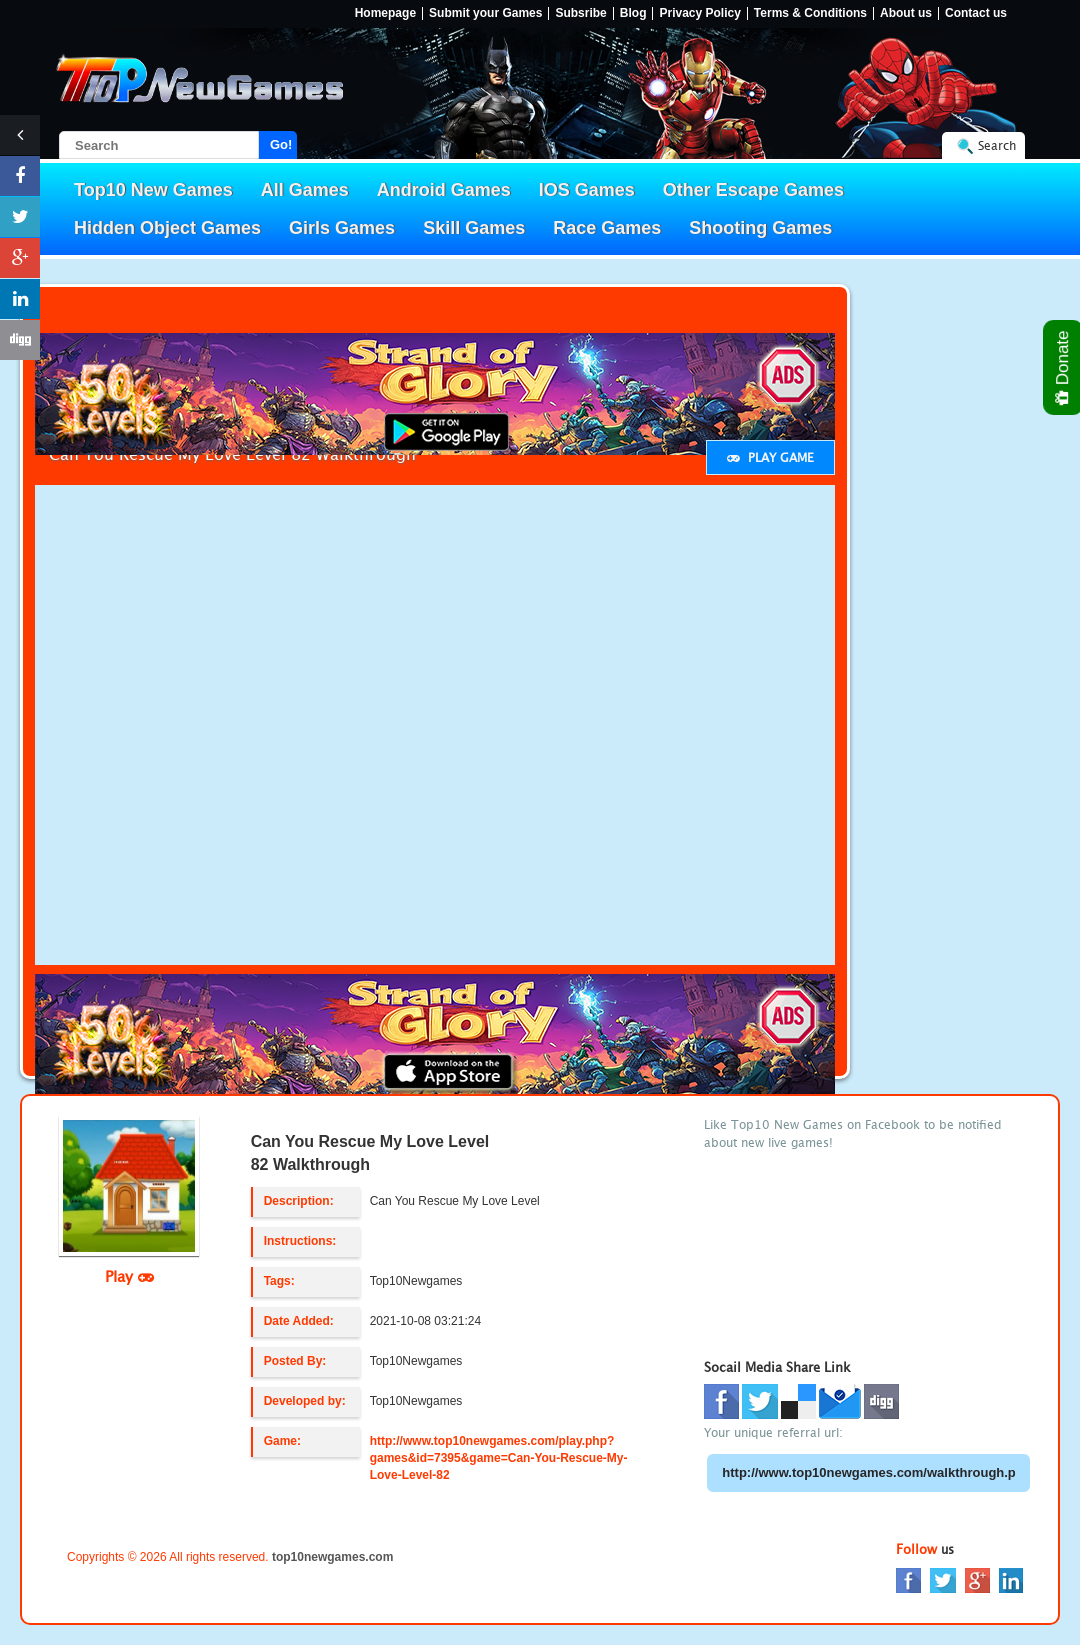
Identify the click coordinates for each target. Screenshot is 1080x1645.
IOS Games (587, 190)
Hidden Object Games (167, 228)
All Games (305, 190)
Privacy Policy (699, 13)
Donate (1063, 367)
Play (129, 1276)
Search (997, 145)
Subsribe (580, 13)
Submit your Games (485, 13)
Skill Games (474, 228)
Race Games (607, 228)
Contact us (976, 13)
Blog (633, 13)
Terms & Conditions (810, 13)
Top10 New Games (153, 190)
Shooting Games (760, 228)
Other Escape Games (753, 190)
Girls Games (342, 228)
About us (906, 13)
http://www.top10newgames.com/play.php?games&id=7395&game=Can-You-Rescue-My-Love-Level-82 (499, 1458)
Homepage (385, 13)
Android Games (444, 190)
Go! (281, 144)
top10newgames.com (332, 1557)
